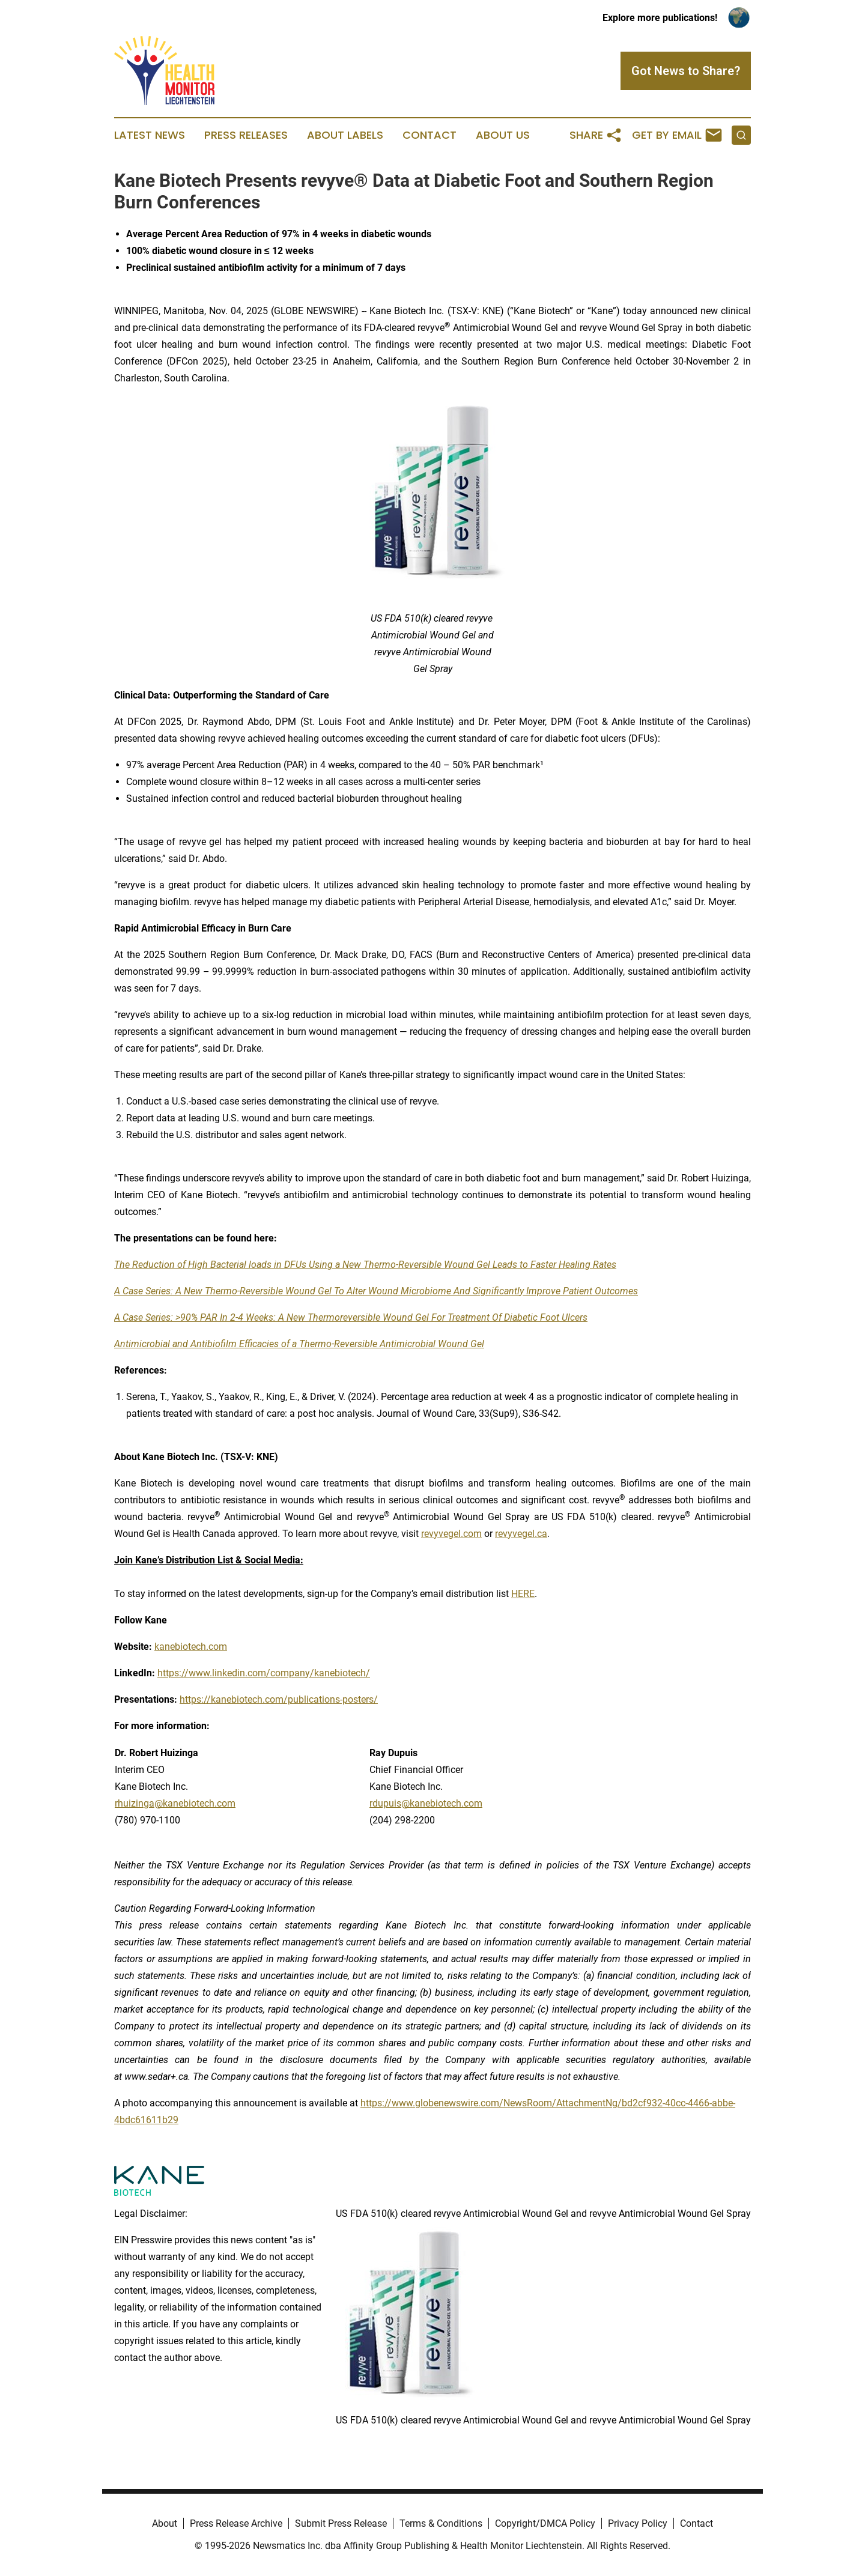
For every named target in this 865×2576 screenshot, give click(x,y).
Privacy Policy (637, 2523)
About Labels (345, 135)
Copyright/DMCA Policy (545, 2523)
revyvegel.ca (521, 1533)
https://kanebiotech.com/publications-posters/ (279, 1699)
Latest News (149, 135)
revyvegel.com (451, 1533)
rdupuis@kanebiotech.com (425, 1803)
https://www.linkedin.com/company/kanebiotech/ (263, 1673)
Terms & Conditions (440, 2523)
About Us (503, 135)
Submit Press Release (341, 2523)
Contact (429, 135)
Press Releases (246, 135)
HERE (523, 1593)
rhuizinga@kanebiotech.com (175, 1803)
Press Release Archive (236, 2523)
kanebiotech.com (190, 1646)
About (164, 2523)
